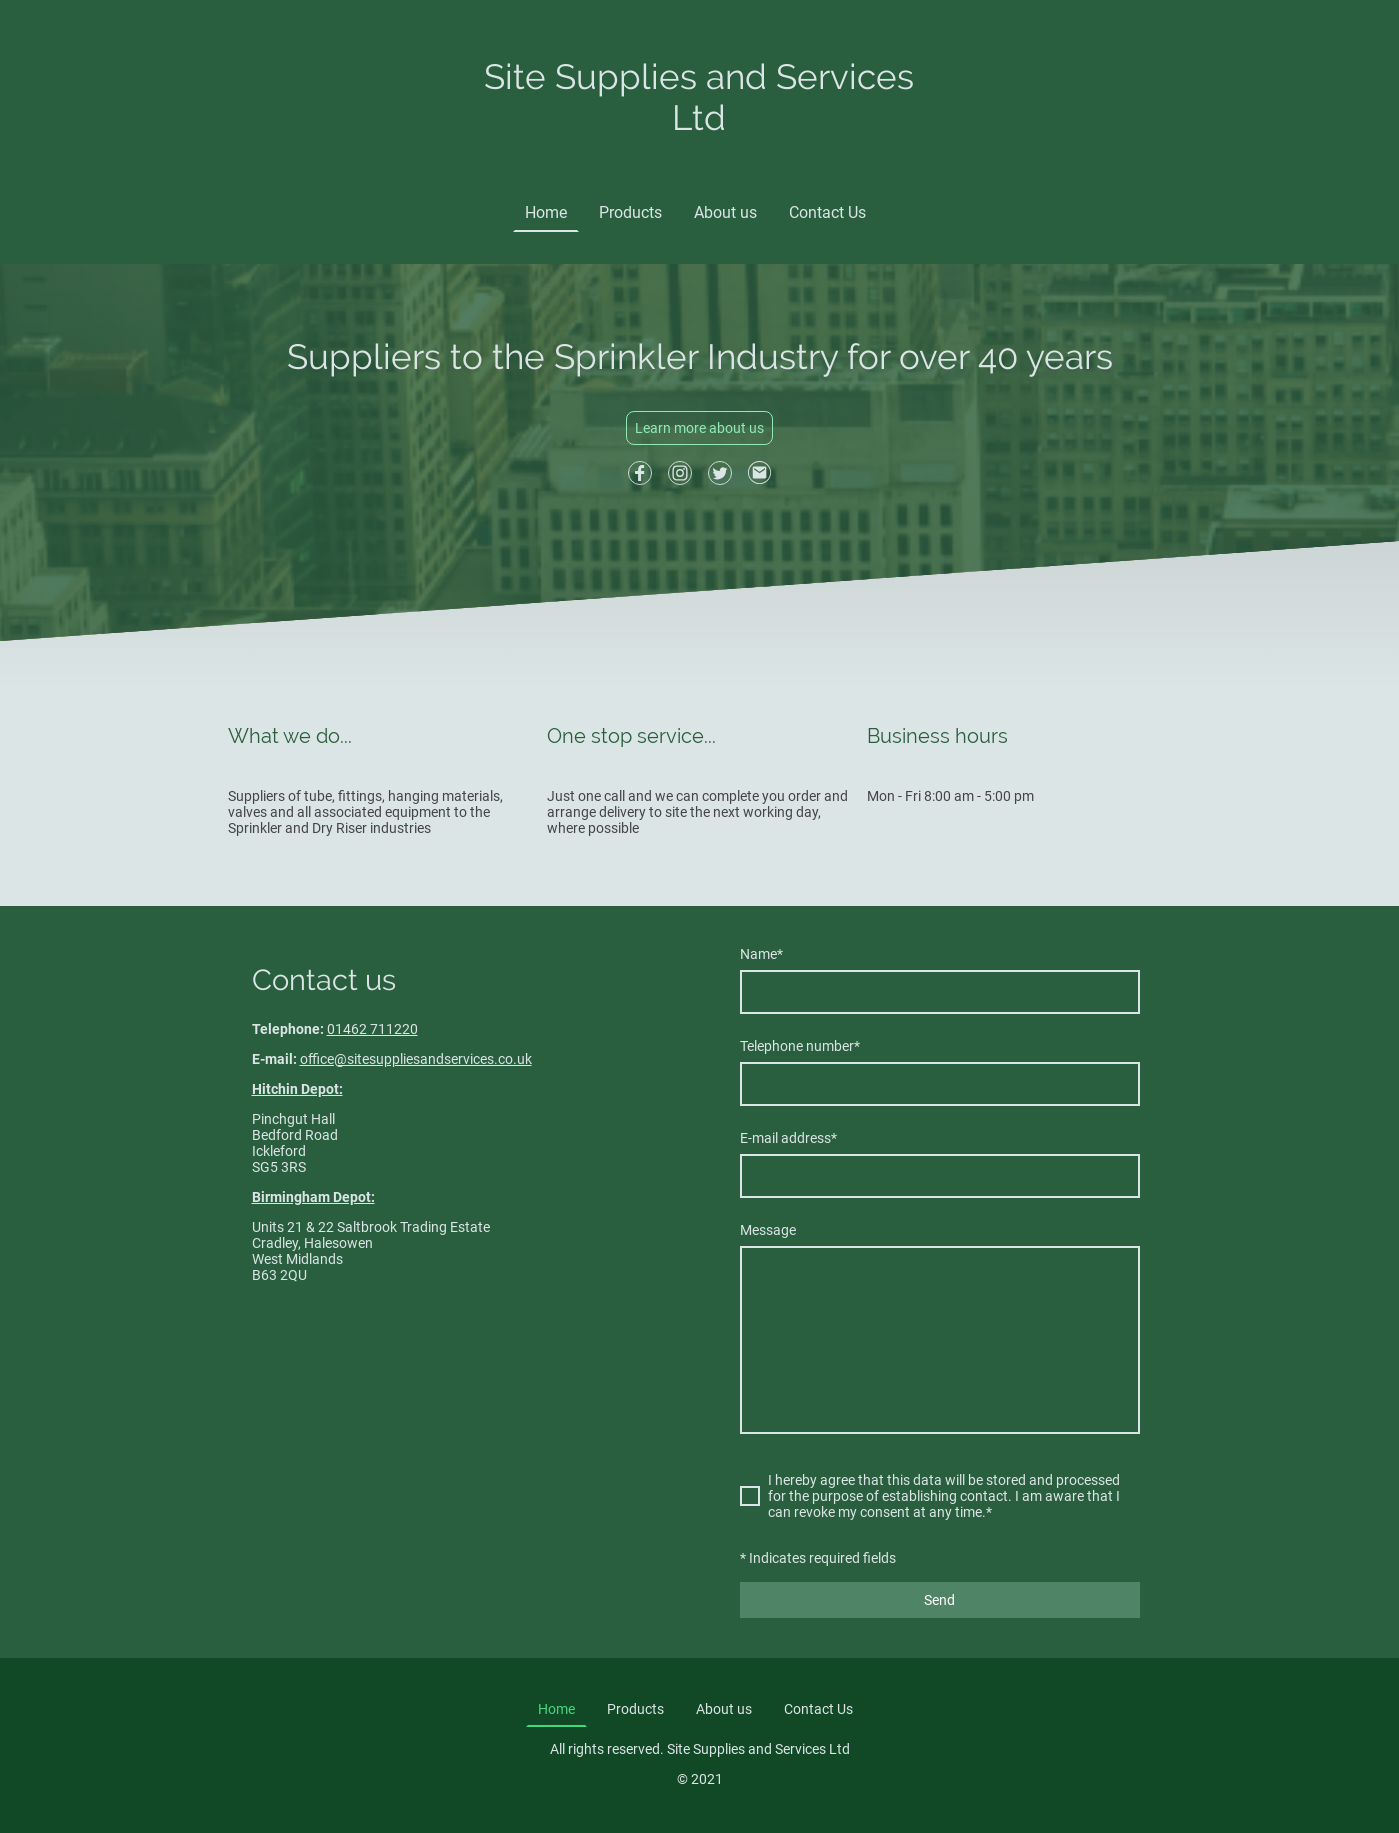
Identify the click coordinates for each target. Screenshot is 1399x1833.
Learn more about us (699, 428)
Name (761, 954)
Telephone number (800, 1046)
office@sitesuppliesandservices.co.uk (416, 1059)
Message (768, 1230)
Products (630, 212)
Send (939, 1600)
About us (725, 212)
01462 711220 (372, 1029)
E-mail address (788, 1138)
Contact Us (827, 212)
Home (546, 212)
